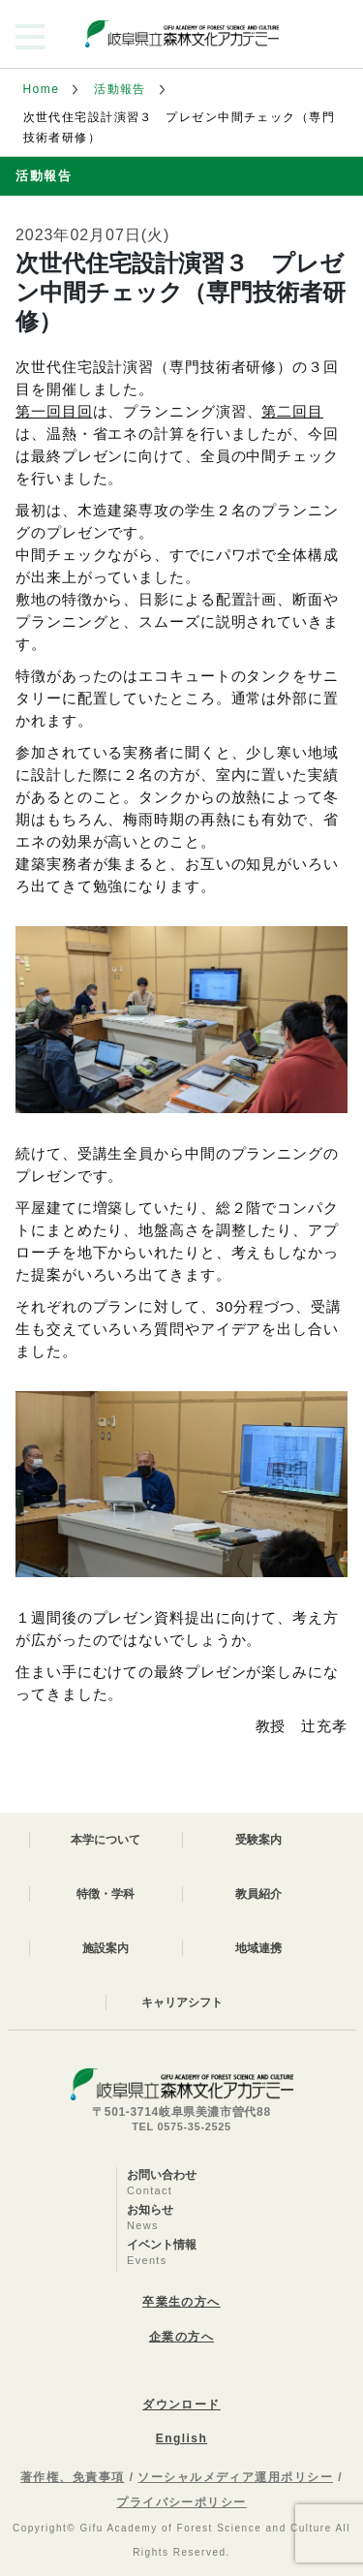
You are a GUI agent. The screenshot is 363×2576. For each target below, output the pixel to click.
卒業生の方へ (181, 2302)
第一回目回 (54, 411)
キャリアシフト (182, 2002)
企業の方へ (181, 2336)
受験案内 (258, 1840)
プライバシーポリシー (181, 2502)
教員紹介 (258, 1894)
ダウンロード (181, 2404)
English (181, 2438)
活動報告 (120, 89)
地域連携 (258, 1948)
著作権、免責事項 (72, 2477)
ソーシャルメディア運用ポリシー (235, 2477)
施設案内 (105, 1948)
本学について (105, 1840)
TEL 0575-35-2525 (181, 2126)
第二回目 (292, 411)
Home (41, 89)
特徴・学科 (105, 1894)
